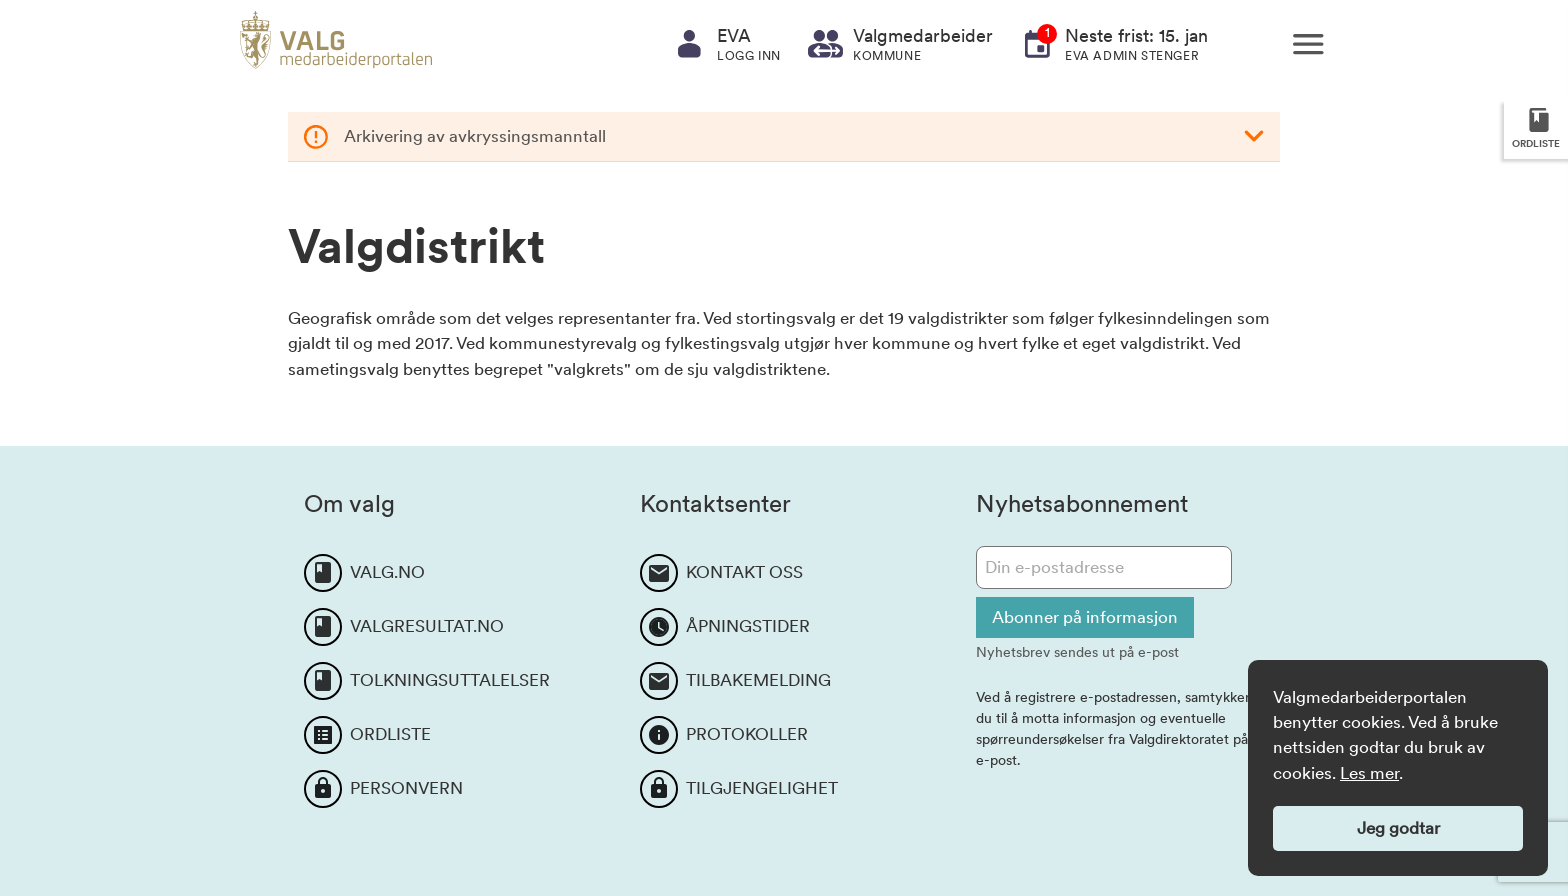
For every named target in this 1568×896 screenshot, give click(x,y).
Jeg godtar (1398, 828)
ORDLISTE (390, 734)
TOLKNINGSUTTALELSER (450, 680)
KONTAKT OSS (744, 572)
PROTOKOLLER (747, 734)
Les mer (1369, 773)
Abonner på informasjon (1085, 617)
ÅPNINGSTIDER (748, 626)
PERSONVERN (406, 788)
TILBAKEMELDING (758, 680)
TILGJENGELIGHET (762, 788)
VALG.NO (387, 572)
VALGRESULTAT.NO (427, 626)
